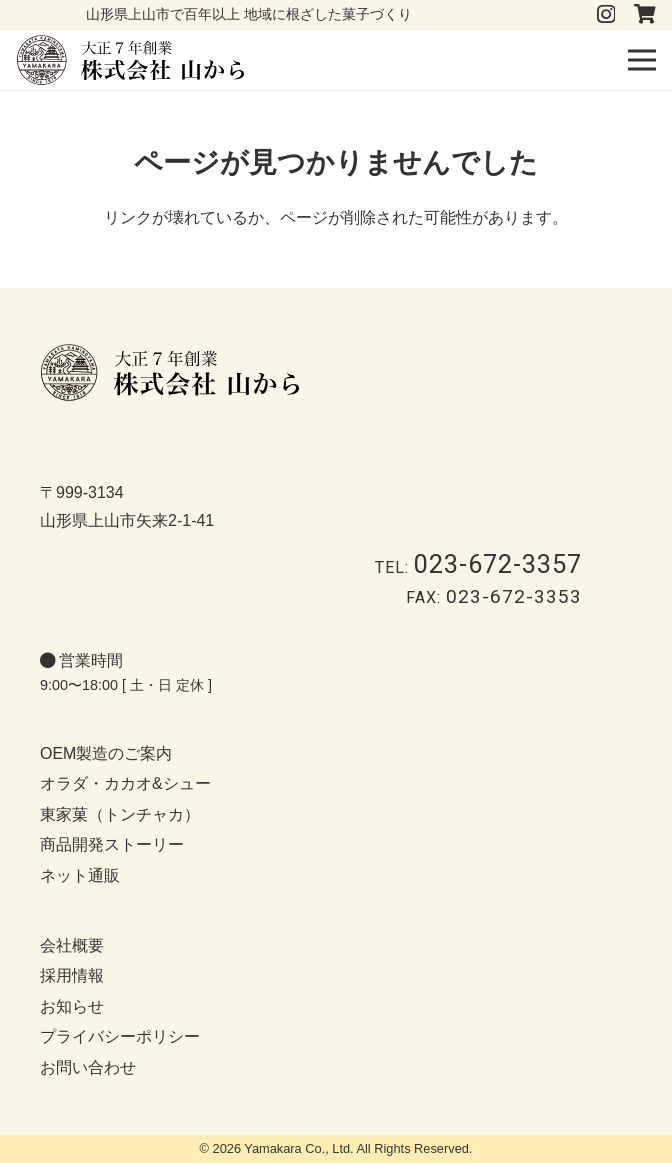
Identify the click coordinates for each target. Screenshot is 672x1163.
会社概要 (72, 945)
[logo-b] (130, 60)
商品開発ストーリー (112, 844)
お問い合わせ (88, 1067)
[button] (642, 60)
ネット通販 (80, 875)
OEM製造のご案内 (106, 753)
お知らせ (72, 1006)
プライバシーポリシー (120, 1036)
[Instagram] (606, 14)
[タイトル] (645, 13)
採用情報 (72, 975)
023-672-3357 (498, 564)
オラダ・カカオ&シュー (125, 783)
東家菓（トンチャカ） (120, 814)
